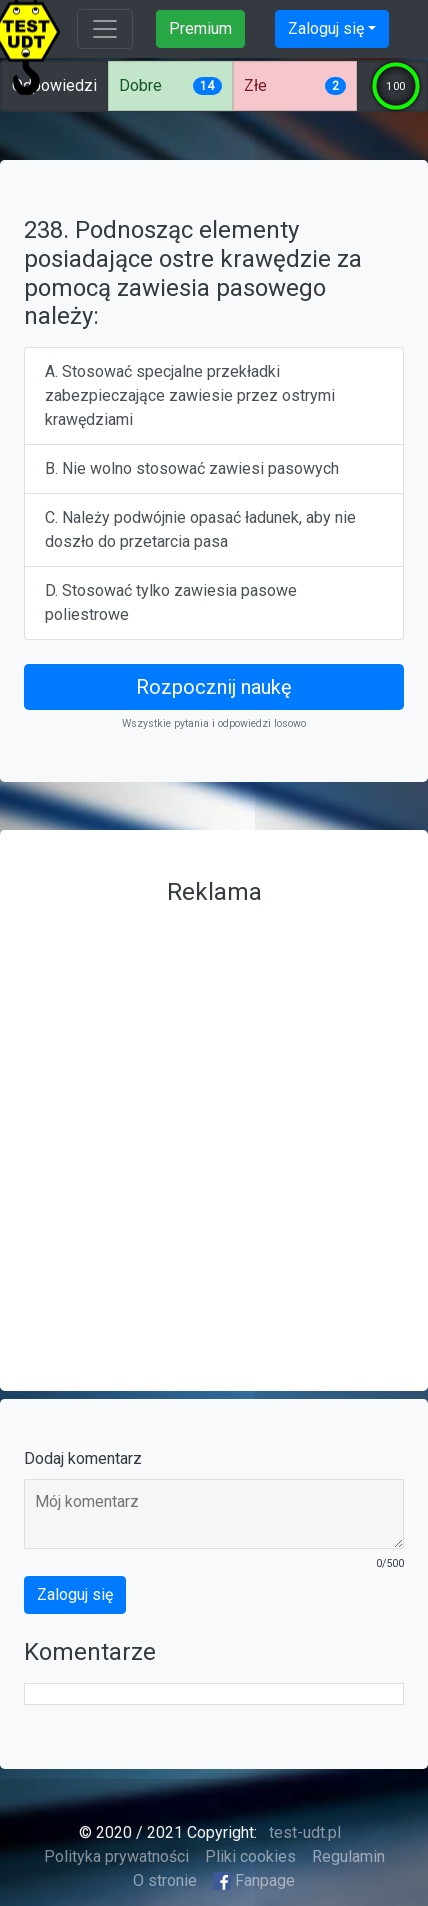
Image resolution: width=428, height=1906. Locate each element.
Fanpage (254, 1880)
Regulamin (348, 1856)
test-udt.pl (303, 1832)
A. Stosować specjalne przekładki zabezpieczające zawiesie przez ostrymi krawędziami (190, 395)
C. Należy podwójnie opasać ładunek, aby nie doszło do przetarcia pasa (200, 529)
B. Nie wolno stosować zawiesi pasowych (192, 468)
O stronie (165, 1880)
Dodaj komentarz (83, 1458)
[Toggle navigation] (105, 29)
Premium (200, 28)
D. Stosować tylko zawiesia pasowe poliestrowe (171, 602)
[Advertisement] (214, 1129)
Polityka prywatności (116, 1856)
